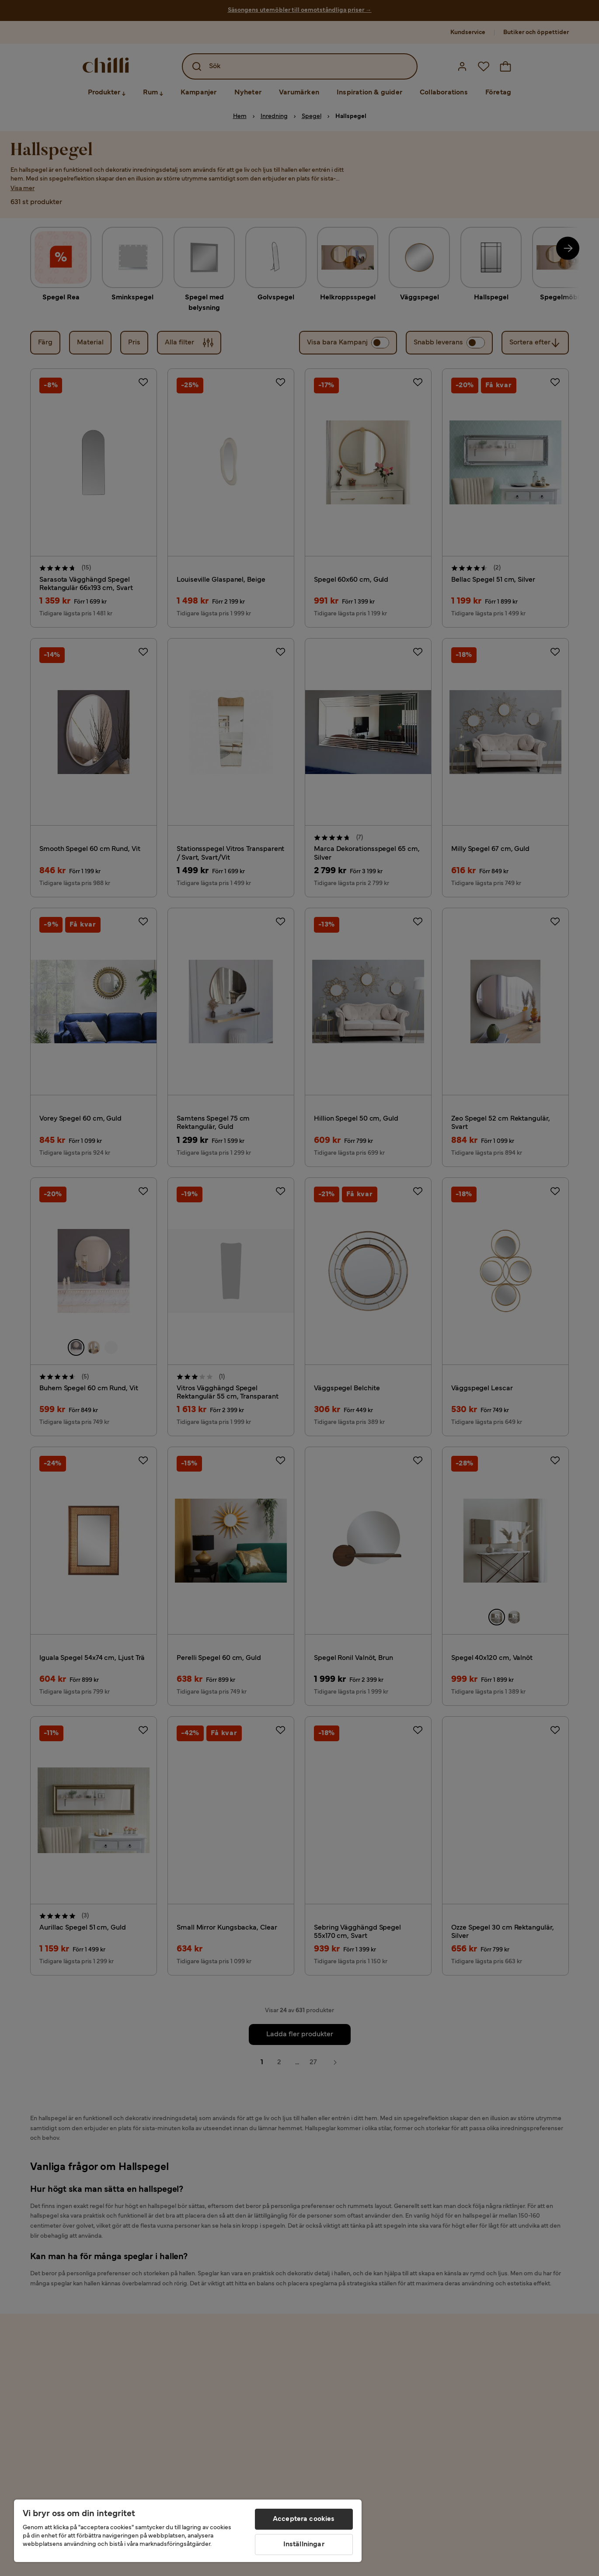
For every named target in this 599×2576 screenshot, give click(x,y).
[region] (188, 2531)
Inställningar (303, 2544)
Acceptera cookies (304, 2519)
